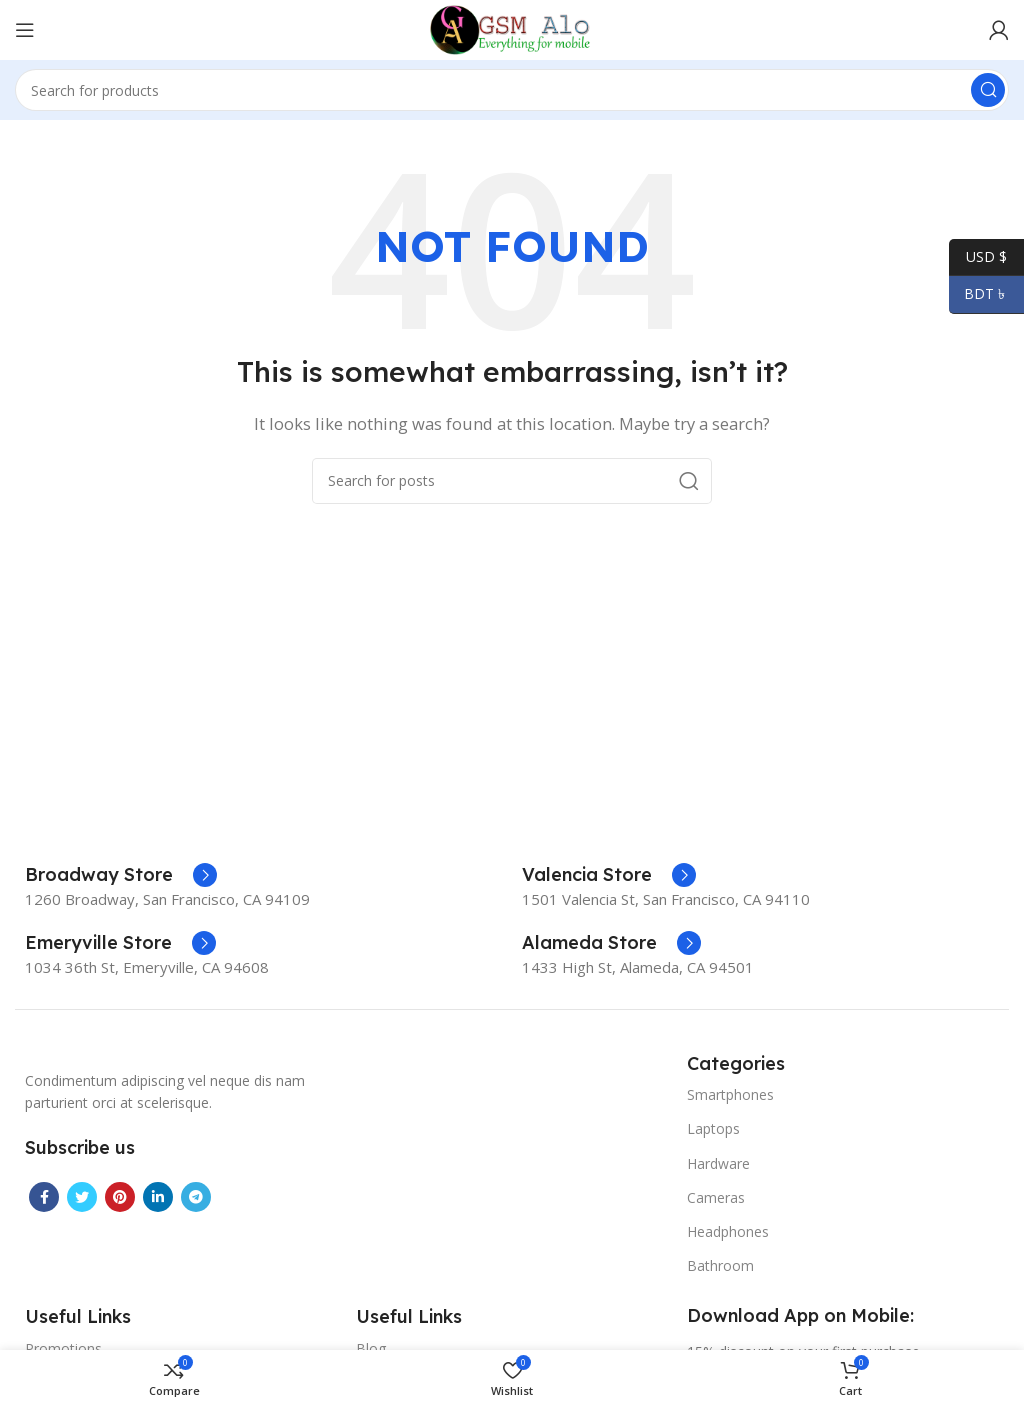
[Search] (512, 90)
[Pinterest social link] (120, 1197)
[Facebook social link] (44, 1197)
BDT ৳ (979, 294)
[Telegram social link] (196, 1197)
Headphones (728, 1231)
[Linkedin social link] (158, 1197)
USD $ (978, 257)
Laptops (713, 1128)
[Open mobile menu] (25, 30)
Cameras (716, 1197)
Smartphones (730, 1094)
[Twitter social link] (82, 1197)
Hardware (718, 1163)
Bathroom (720, 1265)
